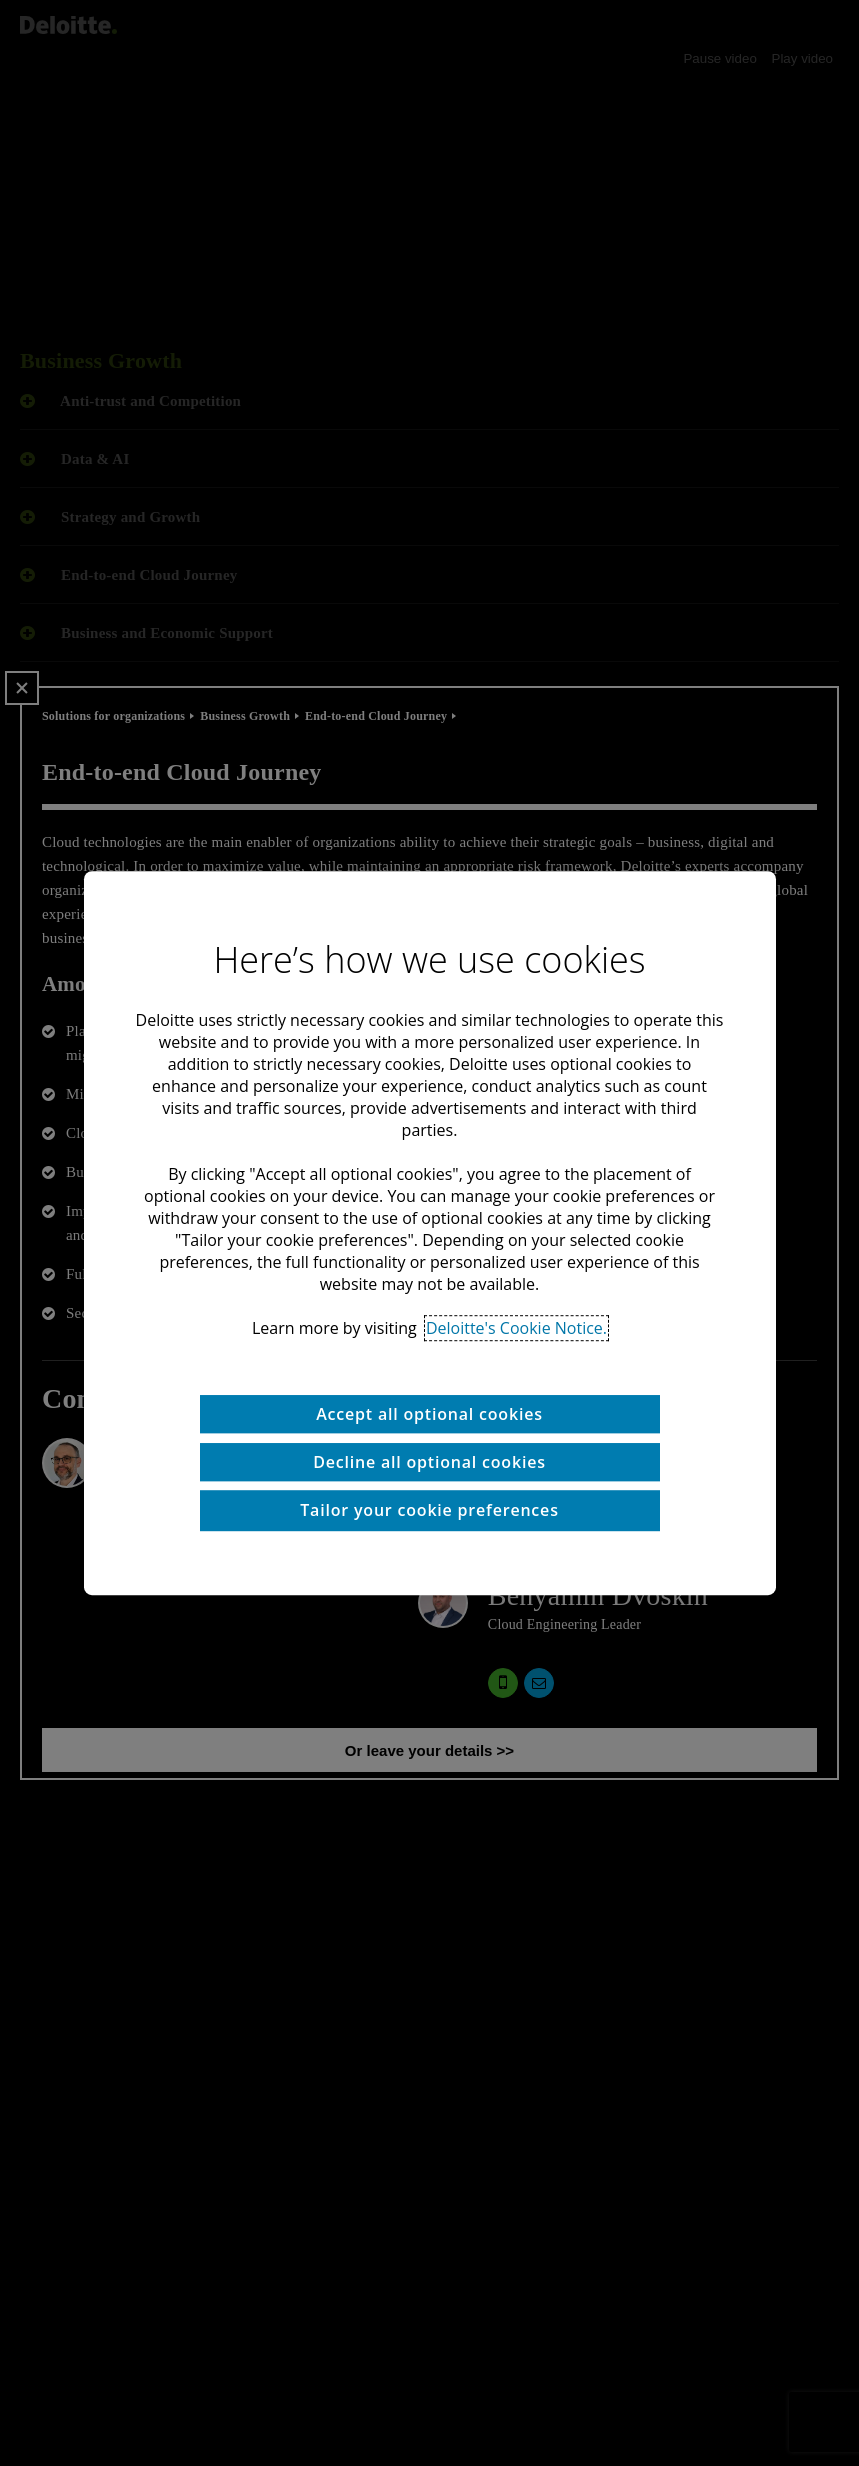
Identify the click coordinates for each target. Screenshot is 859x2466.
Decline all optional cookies (429, 1462)
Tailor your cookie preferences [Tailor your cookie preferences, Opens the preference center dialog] (429, 1510)
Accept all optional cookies (429, 1414)
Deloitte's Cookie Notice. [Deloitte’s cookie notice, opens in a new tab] (516, 1328)
